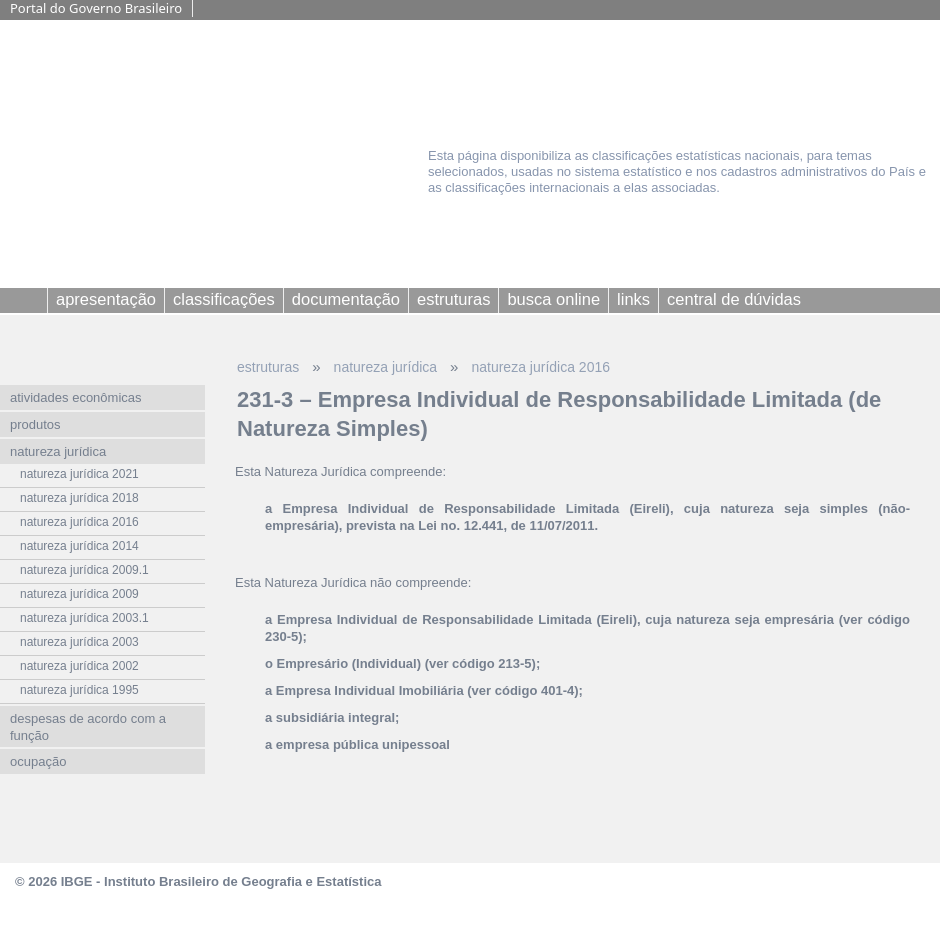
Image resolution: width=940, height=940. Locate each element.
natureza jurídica (386, 367)
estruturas (268, 367)
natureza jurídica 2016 (540, 367)
